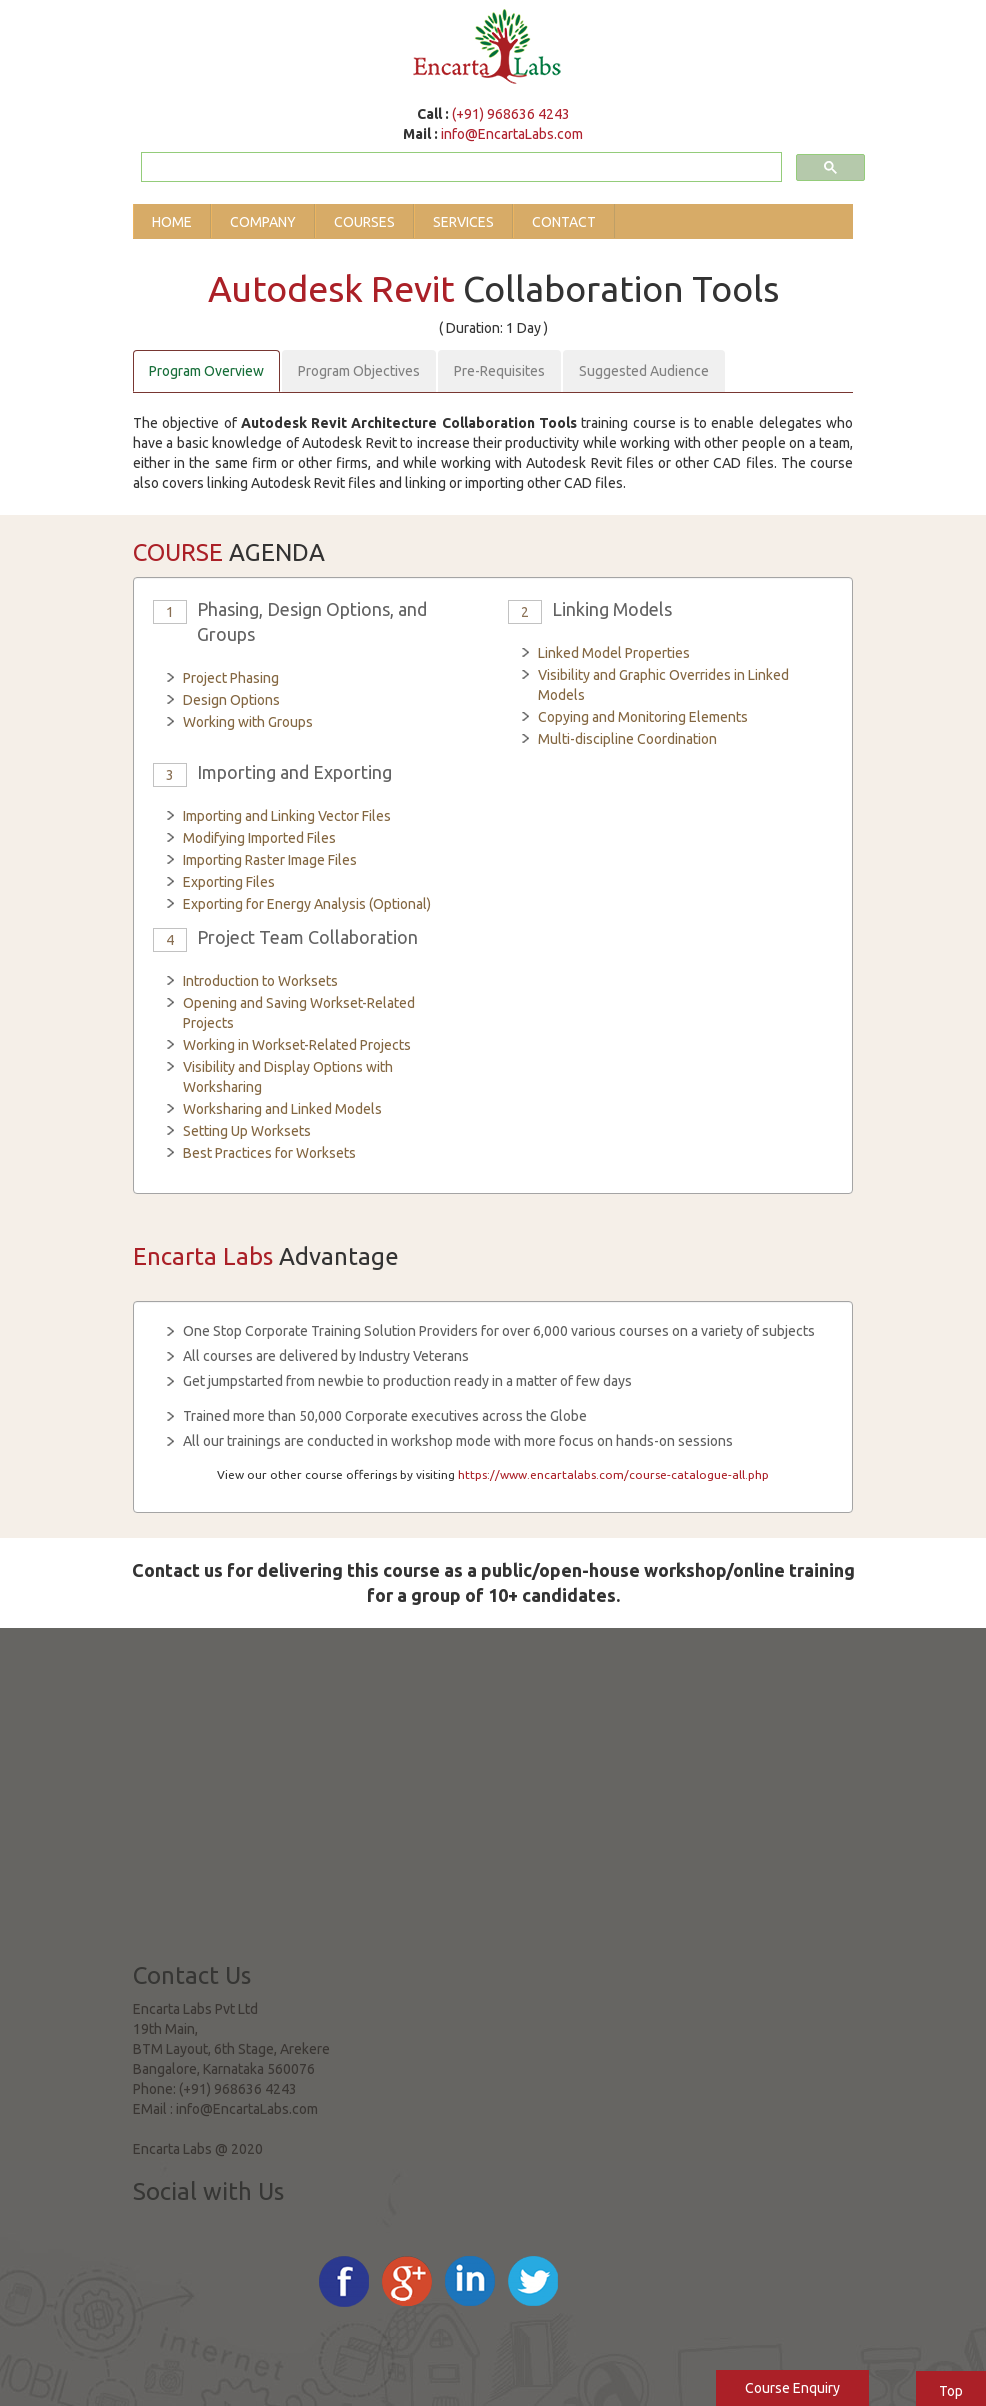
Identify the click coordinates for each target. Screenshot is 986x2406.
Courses (364, 222)
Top (951, 2391)
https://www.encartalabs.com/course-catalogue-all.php (613, 1474)
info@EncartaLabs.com (512, 134)
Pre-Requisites (499, 371)
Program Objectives (359, 371)
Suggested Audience (644, 371)
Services (463, 222)
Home (172, 222)
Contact (564, 222)
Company (263, 222)
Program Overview (206, 371)
